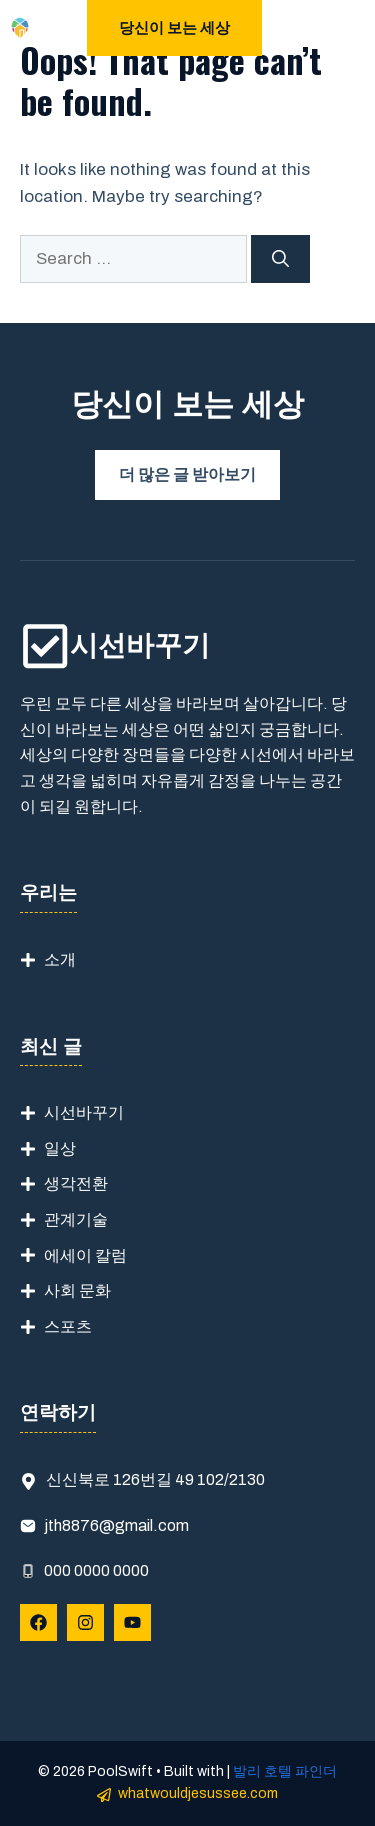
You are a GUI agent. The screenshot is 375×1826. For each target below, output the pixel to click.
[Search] (280, 259)
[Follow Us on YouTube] (132, 1622)
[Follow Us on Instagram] (85, 1622)
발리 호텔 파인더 (285, 1771)
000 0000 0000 (96, 1570)
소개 (60, 959)
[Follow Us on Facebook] (38, 1622)
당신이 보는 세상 (174, 28)
